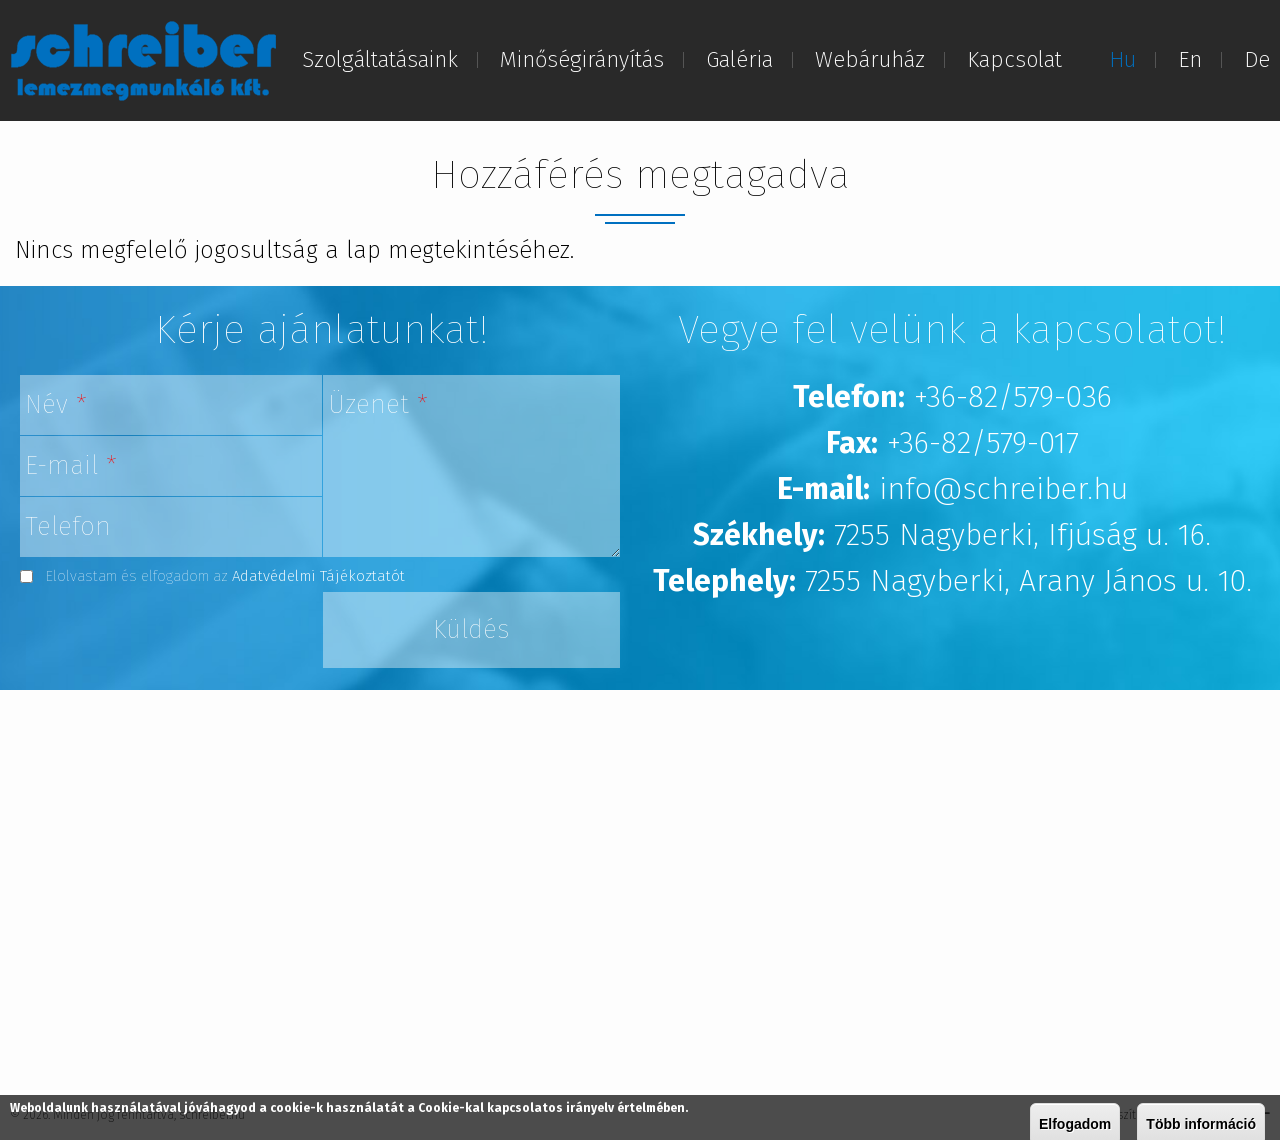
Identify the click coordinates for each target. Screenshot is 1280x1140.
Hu (1122, 59)
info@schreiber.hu (1003, 489)
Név (56, 404)
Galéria (739, 59)
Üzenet (378, 404)
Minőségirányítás (582, 59)
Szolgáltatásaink (380, 59)
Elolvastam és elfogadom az (225, 576)
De (1257, 59)
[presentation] (172, 631)
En (1190, 59)
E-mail (71, 465)
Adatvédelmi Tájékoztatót (318, 576)
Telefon (68, 526)
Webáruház (870, 59)
